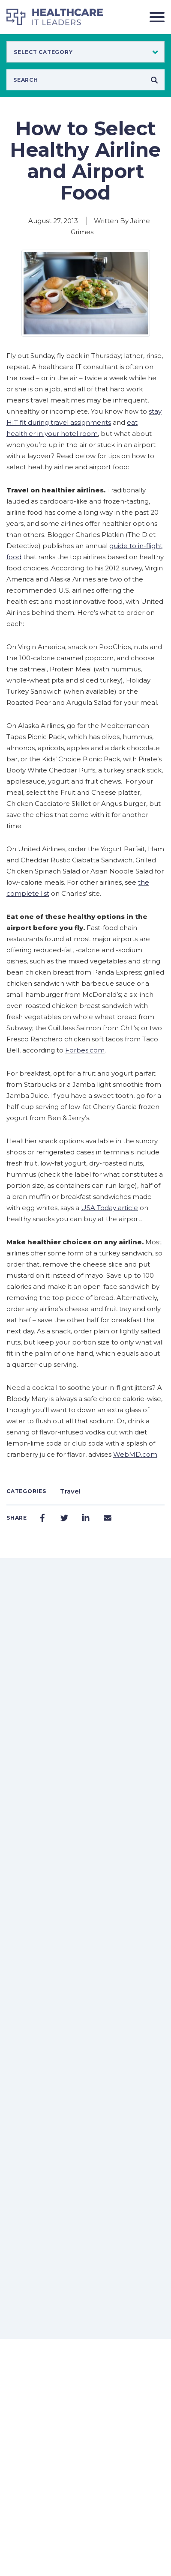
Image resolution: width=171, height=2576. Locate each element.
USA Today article (109, 1208)
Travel (70, 1491)
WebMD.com (135, 1454)
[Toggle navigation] (154, 17)
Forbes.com (85, 1050)
